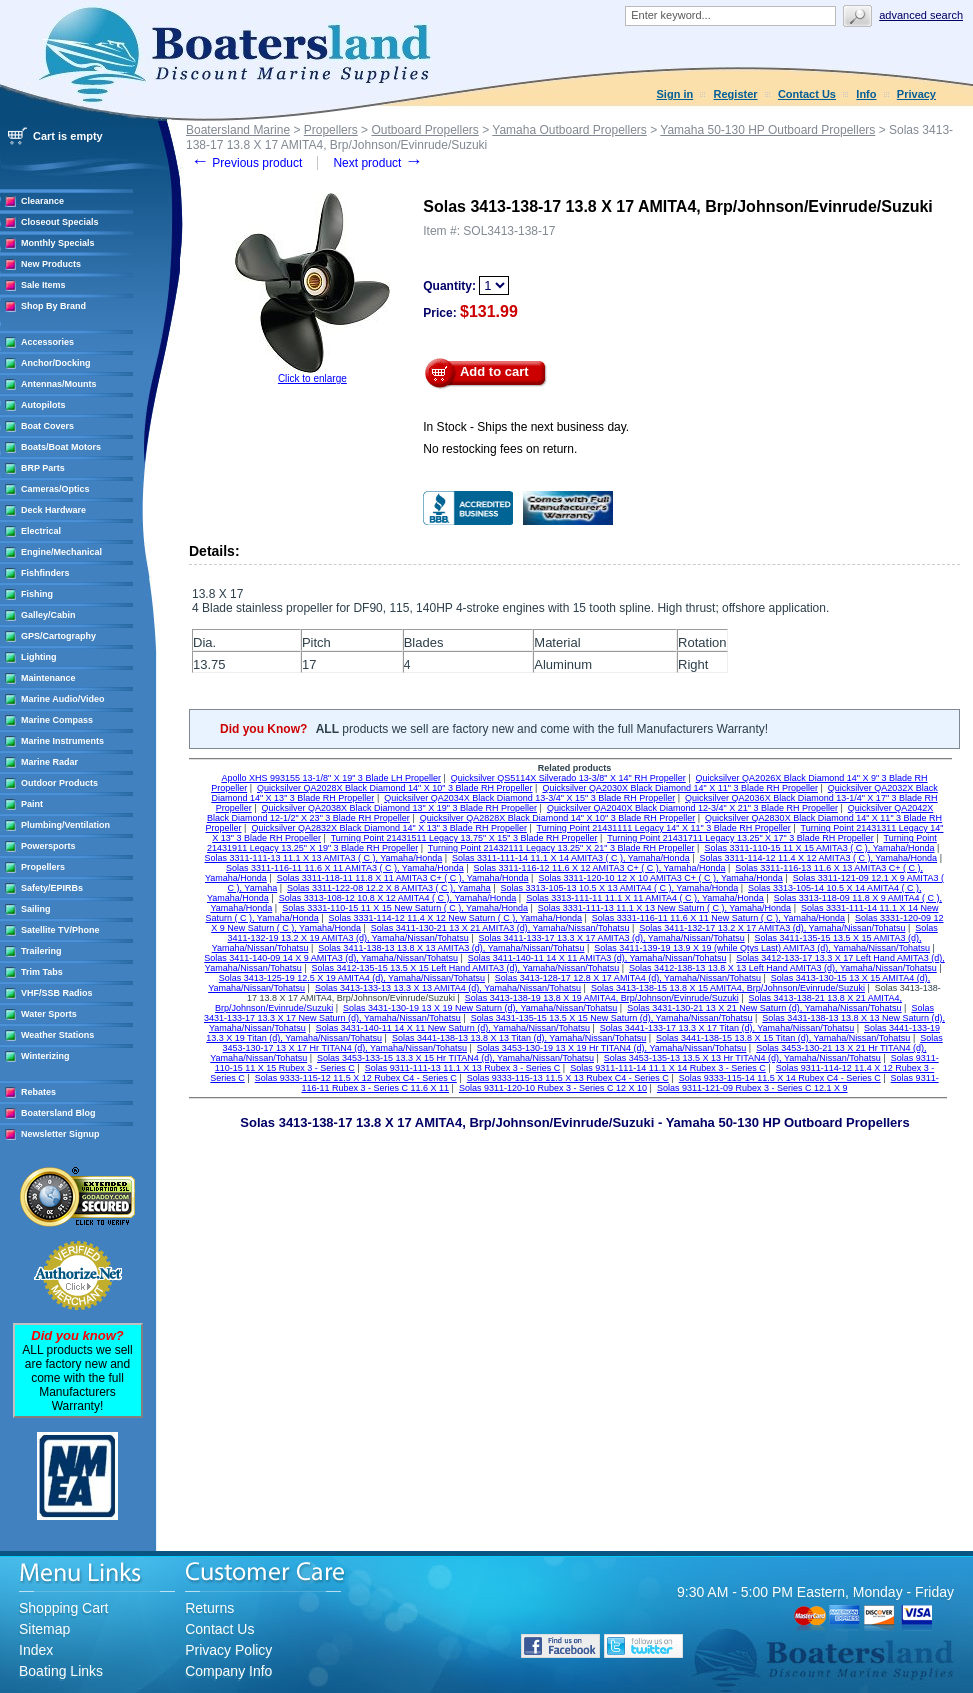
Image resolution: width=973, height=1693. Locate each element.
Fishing (37, 594)
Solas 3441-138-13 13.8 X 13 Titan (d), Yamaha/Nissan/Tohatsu (519, 1038)
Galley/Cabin (48, 615)
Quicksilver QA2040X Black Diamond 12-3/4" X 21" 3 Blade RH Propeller (692, 808)
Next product (377, 163)
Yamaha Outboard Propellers (569, 130)
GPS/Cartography (58, 636)
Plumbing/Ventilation (65, 825)
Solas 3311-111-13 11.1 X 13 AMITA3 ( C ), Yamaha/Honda (324, 858)
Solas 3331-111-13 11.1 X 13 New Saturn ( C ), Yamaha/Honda (664, 908)
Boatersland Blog (58, 1113)
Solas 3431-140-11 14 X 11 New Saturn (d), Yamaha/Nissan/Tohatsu (453, 1028)
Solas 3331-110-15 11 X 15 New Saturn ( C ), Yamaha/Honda (405, 908)
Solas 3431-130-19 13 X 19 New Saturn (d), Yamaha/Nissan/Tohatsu (480, 1008)
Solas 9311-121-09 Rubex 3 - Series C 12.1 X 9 (752, 1088)
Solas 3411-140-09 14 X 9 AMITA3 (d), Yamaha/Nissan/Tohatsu (331, 958)
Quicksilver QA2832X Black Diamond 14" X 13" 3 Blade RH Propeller (389, 828)
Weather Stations (57, 1035)
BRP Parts (43, 468)
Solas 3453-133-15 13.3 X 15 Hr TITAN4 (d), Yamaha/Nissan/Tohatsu (455, 1058)
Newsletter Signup (60, 1134)
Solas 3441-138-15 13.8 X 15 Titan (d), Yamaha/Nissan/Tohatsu (783, 1038)
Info (866, 94)
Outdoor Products (59, 783)
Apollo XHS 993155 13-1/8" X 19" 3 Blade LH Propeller (331, 778)
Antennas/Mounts (59, 384)
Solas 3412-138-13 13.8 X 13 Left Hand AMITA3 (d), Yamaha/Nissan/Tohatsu (783, 968)
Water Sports (49, 1014)
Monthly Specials (58, 243)
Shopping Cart (64, 1608)
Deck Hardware (53, 510)
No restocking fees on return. (500, 449)
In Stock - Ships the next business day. (526, 427)
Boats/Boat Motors (61, 447)
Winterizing (45, 1056)
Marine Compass (57, 720)
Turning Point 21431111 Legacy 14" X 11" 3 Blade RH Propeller (664, 828)
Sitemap (44, 1629)
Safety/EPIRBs (52, 888)
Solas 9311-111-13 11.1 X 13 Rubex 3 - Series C (463, 1068)
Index (36, 1650)
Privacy (916, 94)
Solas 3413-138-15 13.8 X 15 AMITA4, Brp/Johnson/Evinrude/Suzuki (728, 988)
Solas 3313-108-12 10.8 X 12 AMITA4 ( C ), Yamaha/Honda (398, 898)
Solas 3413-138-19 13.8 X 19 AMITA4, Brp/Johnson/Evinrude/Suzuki (602, 998)
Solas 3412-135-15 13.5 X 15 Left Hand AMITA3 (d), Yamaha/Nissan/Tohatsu (466, 968)
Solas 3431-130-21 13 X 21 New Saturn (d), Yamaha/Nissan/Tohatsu (764, 1008)
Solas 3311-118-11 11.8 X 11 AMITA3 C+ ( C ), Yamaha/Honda (403, 878)
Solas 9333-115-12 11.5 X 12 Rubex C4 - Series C (356, 1078)
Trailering (41, 951)
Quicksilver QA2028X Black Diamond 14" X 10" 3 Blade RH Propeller (395, 788)
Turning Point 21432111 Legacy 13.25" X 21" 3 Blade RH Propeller (561, 848)
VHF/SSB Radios (57, 993)
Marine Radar (49, 762)
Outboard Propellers (424, 130)
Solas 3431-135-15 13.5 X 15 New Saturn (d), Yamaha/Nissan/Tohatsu (612, 1018)
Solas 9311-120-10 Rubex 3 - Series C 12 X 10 (553, 1088)
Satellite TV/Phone (60, 930)
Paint (32, 804)
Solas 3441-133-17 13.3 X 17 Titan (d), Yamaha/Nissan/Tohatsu (727, 1028)
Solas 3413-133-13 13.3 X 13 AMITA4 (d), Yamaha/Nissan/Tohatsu (448, 988)
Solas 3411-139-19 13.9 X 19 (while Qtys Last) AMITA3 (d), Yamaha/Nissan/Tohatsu (762, 948)
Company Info (228, 1671)
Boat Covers (47, 426)
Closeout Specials (60, 222)
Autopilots (43, 405)
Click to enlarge (312, 378)
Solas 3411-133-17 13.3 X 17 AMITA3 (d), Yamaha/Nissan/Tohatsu (612, 938)
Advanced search (921, 15)
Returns (209, 1608)
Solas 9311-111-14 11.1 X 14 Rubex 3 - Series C (668, 1068)
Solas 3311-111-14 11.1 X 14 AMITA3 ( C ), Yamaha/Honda (571, 858)
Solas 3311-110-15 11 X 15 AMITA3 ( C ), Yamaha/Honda (819, 848)
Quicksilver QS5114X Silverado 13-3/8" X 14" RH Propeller (568, 778)
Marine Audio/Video (63, 699)
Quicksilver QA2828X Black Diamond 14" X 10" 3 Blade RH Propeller (558, 818)
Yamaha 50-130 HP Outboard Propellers (767, 130)
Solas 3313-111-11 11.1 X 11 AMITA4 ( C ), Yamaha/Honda (645, 898)
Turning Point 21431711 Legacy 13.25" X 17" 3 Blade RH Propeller (740, 838)
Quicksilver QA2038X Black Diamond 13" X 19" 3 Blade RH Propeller (400, 808)
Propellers (43, 867)
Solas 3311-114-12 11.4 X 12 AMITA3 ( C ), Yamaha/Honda (818, 858)
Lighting (39, 657)
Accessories (47, 342)
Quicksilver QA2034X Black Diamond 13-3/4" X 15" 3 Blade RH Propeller (529, 798)
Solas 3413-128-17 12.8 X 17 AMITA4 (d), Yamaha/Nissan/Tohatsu (628, 978)
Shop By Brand (53, 306)
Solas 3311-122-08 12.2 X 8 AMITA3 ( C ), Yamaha (389, 888)
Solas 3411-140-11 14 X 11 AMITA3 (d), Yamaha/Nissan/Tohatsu (597, 958)
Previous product (246, 163)
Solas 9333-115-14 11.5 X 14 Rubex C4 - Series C (780, 1078)
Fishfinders (45, 573)
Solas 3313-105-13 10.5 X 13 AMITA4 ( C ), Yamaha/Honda (620, 888)
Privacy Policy (228, 1650)
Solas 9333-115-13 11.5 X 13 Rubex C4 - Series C (568, 1078)
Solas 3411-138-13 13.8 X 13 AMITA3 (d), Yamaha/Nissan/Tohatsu (451, 948)
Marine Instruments (62, 741)
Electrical (41, 531)
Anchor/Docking (56, 363)
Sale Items (43, 285)
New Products (51, 264)
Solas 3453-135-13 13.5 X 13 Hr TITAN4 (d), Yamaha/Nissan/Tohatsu (742, 1058)
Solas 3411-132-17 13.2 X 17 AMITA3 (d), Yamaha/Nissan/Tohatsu (772, 928)
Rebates (38, 1092)
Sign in (675, 94)
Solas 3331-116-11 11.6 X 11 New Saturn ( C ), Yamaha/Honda (718, 918)
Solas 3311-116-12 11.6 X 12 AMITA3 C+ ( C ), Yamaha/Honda (600, 868)
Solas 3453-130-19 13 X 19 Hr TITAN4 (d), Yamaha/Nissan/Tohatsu (611, 1048)
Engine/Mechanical (61, 552)
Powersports (48, 846)
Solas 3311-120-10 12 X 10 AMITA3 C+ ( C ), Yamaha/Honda (660, 878)
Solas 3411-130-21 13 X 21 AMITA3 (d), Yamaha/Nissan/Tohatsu (500, 928)
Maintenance (48, 678)
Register (736, 94)
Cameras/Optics (55, 489)
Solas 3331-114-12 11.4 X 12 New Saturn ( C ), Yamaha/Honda (455, 918)
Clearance (42, 201)
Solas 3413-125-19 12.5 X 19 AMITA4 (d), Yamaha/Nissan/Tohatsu (352, 978)
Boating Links (61, 1671)
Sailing (36, 909)
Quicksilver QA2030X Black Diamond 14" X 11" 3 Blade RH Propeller (680, 788)
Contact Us (807, 94)
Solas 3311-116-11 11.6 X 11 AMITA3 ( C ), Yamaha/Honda (345, 868)
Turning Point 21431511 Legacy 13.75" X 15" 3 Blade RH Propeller (464, 838)
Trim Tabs (42, 972)
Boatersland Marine (238, 130)
